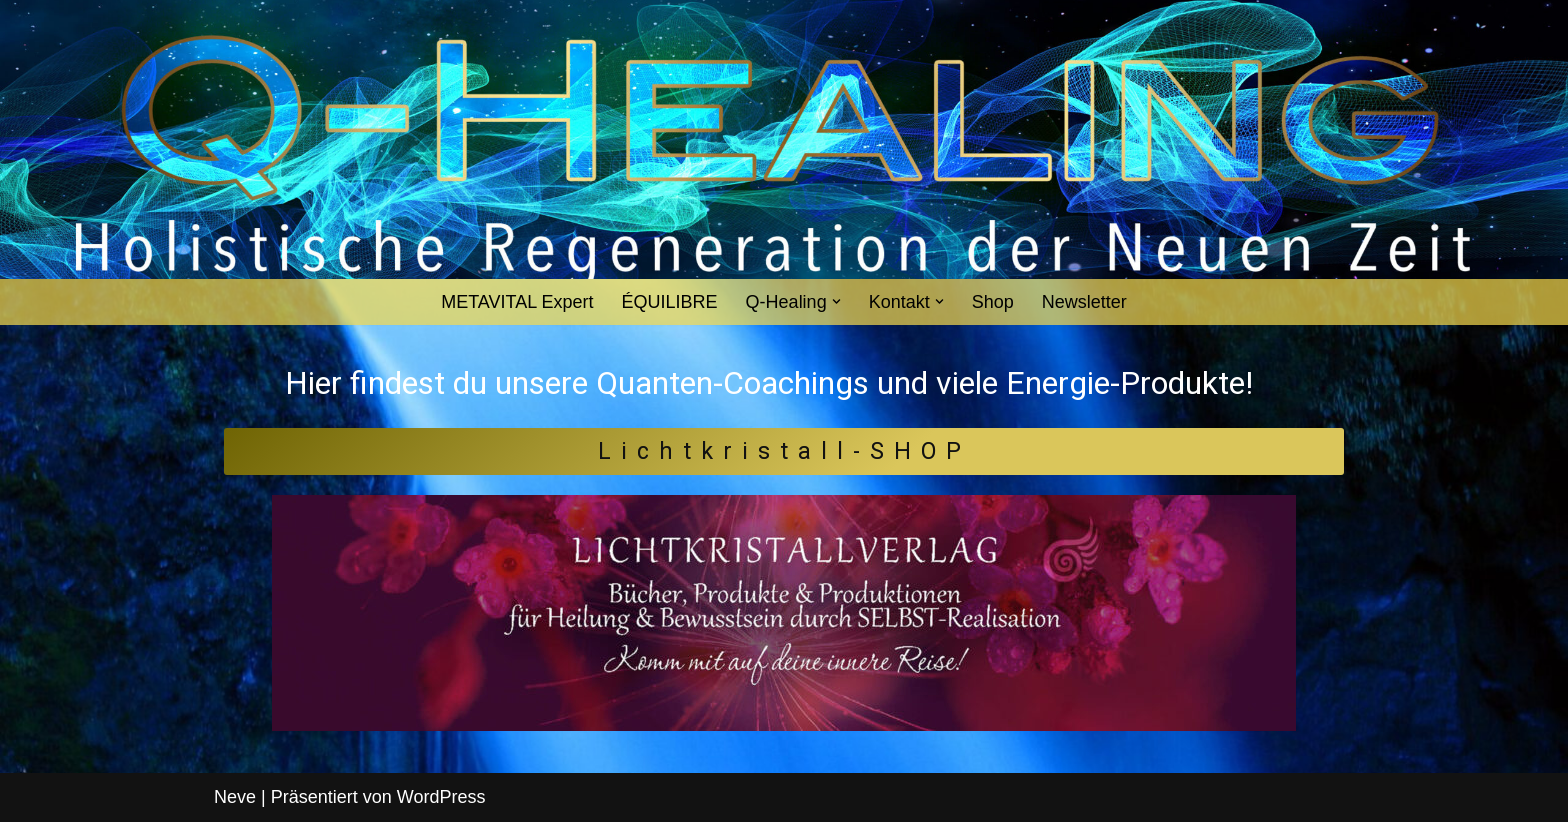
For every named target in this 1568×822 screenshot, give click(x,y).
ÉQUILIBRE (670, 302)
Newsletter (1084, 302)
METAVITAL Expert (517, 302)
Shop (993, 302)
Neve (235, 797)
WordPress (441, 797)
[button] (836, 301)
